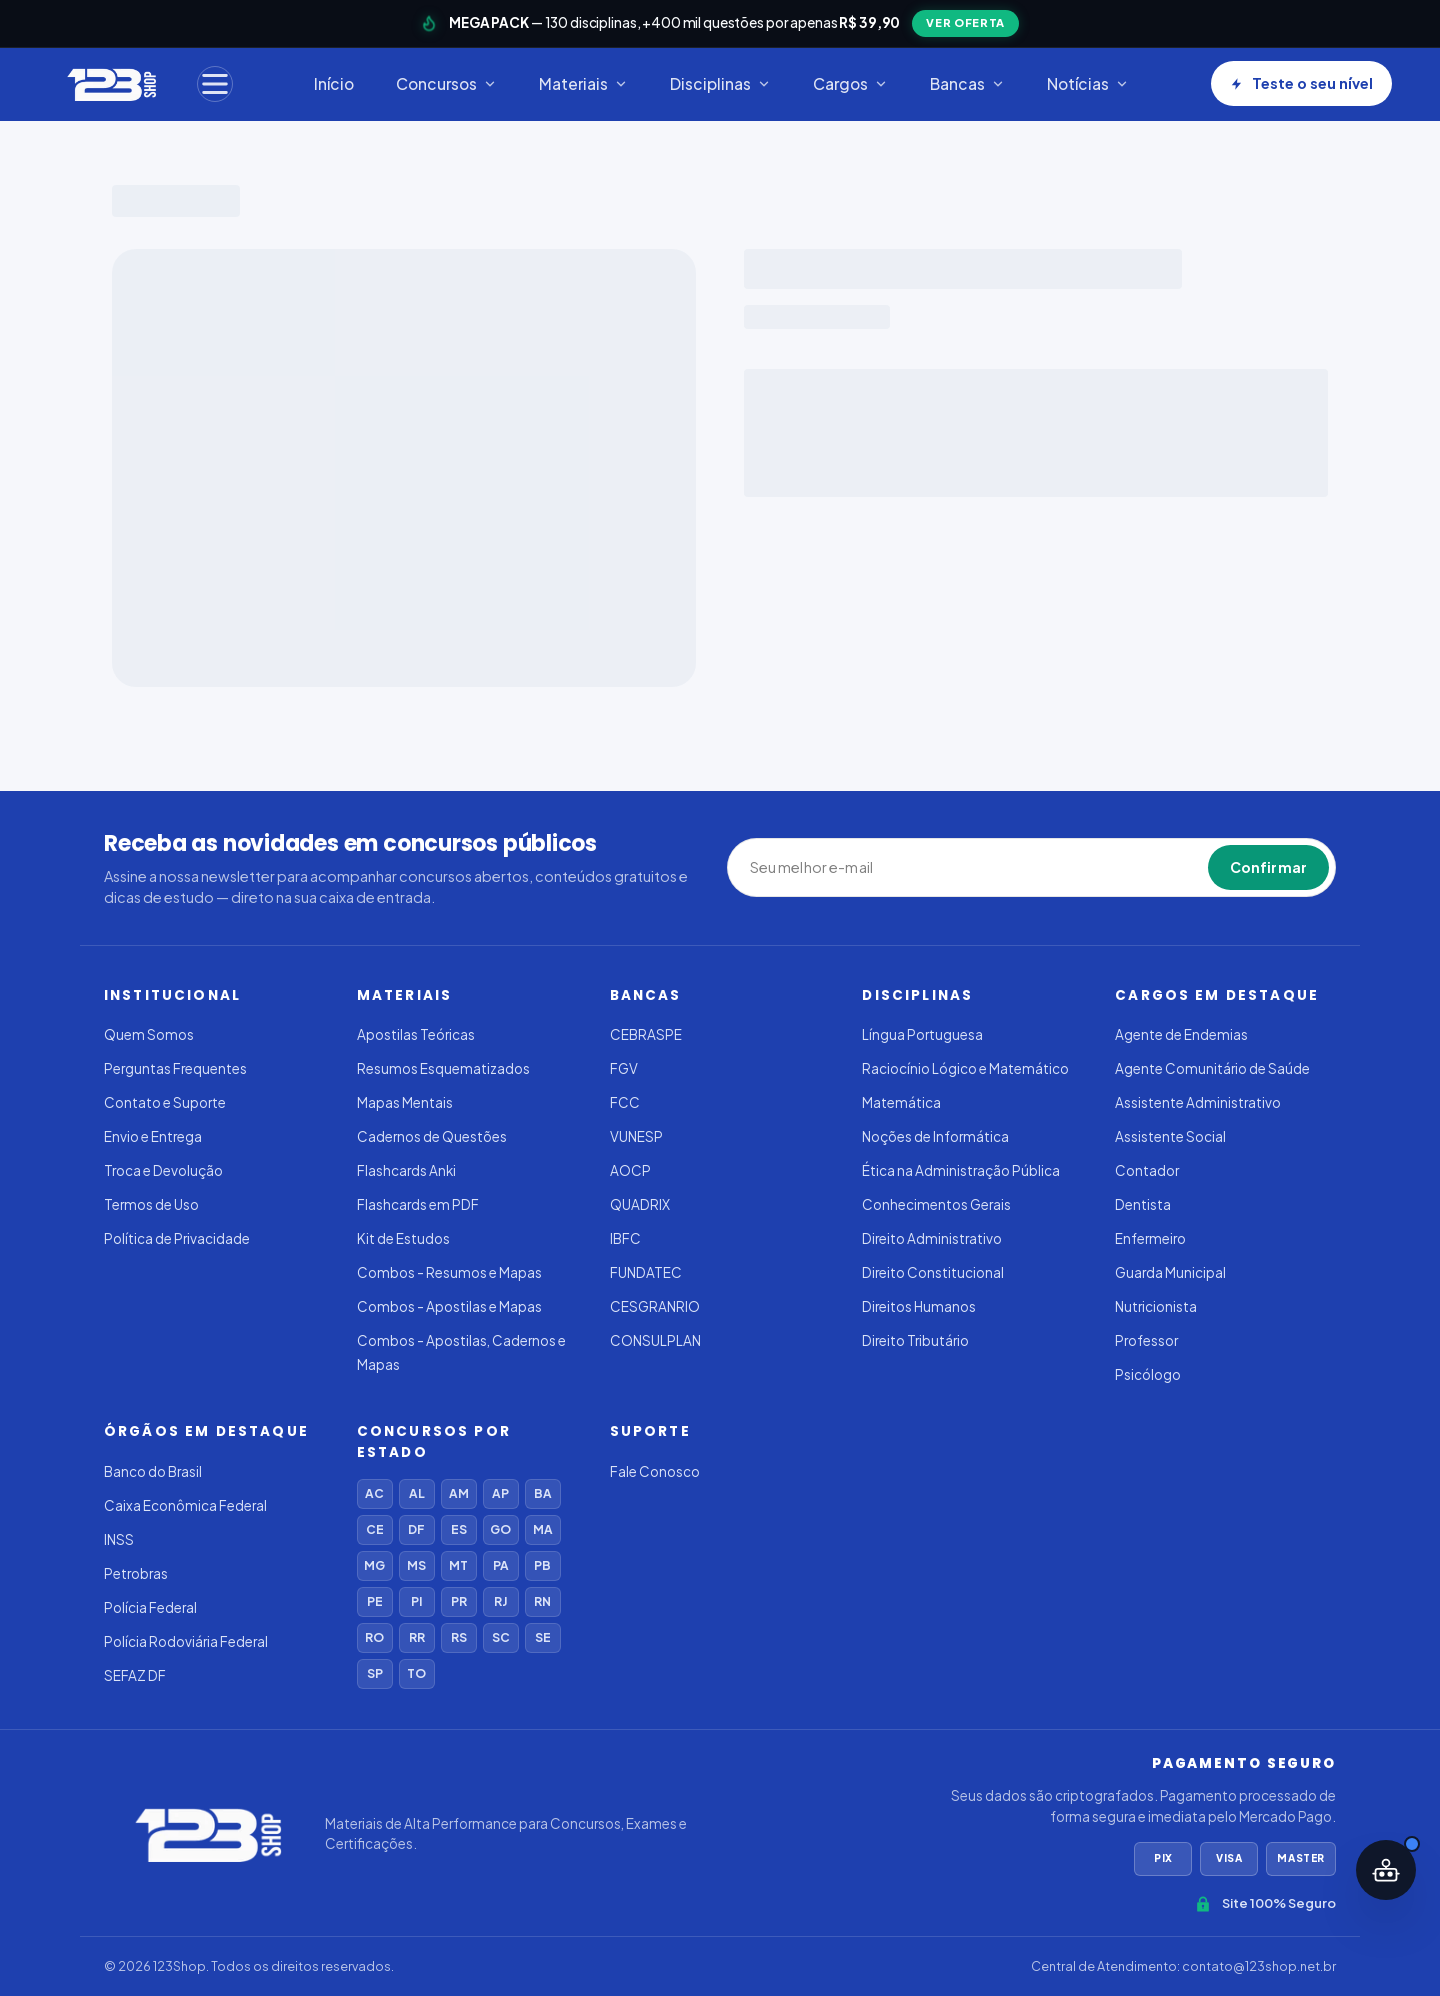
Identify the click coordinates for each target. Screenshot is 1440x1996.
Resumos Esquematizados (443, 1068)
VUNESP (636, 1136)
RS (459, 1637)
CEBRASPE (646, 1034)
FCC (625, 1102)
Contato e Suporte (165, 1102)
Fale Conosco (655, 1471)
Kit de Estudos (403, 1238)
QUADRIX (640, 1204)
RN (542, 1601)
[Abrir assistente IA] (1386, 1870)
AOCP (630, 1170)
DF (416, 1529)
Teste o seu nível (1301, 83)
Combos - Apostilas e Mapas (449, 1306)
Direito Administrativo (932, 1238)
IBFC (625, 1238)
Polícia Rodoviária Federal (186, 1641)
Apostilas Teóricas (416, 1034)
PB (542, 1565)
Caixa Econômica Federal (185, 1505)
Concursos (446, 83)
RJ (500, 1601)
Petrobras (136, 1573)
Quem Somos (149, 1034)
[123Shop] (110, 84)
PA (501, 1565)
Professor (1146, 1340)
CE (375, 1529)
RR (417, 1637)
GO (500, 1529)
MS (416, 1565)
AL (417, 1493)
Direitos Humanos (919, 1306)
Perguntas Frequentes (175, 1068)
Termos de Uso (151, 1204)
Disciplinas (720, 83)
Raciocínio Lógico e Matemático (965, 1068)
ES (459, 1529)
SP (375, 1673)
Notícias (1088, 83)
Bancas (967, 83)
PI (416, 1601)
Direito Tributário (915, 1340)
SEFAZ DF (135, 1675)
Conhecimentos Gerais (936, 1204)
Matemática (901, 1102)
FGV (624, 1068)
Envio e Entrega (153, 1136)
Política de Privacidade (177, 1238)
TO (416, 1673)
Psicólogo (1148, 1374)
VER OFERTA (965, 22)
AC (374, 1493)
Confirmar (1268, 867)
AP (500, 1493)
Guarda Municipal (1170, 1272)
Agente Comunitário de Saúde (1212, 1068)
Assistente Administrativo (1198, 1102)
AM (459, 1493)
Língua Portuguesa (922, 1034)
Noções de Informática (935, 1136)
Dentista (1143, 1204)
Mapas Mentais (405, 1102)
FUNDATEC (646, 1272)
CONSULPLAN (655, 1340)
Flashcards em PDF (418, 1204)
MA (543, 1529)
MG (374, 1565)
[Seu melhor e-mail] (842, 868)
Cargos (850, 83)
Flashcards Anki (406, 1170)
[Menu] (215, 84)
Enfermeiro (1150, 1238)
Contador (1147, 1170)
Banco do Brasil (153, 1471)
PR (459, 1601)
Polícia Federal (150, 1607)
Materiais (583, 83)
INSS (119, 1539)
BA (543, 1493)
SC (501, 1637)
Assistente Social (1170, 1136)
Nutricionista (1156, 1306)
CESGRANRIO (655, 1306)
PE (375, 1601)
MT (458, 1565)
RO (374, 1637)
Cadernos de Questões (432, 1136)
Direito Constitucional (933, 1272)
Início (334, 83)
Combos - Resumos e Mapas (449, 1272)
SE (543, 1637)
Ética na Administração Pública (961, 1170)
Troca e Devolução (163, 1170)
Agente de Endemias (1181, 1034)
